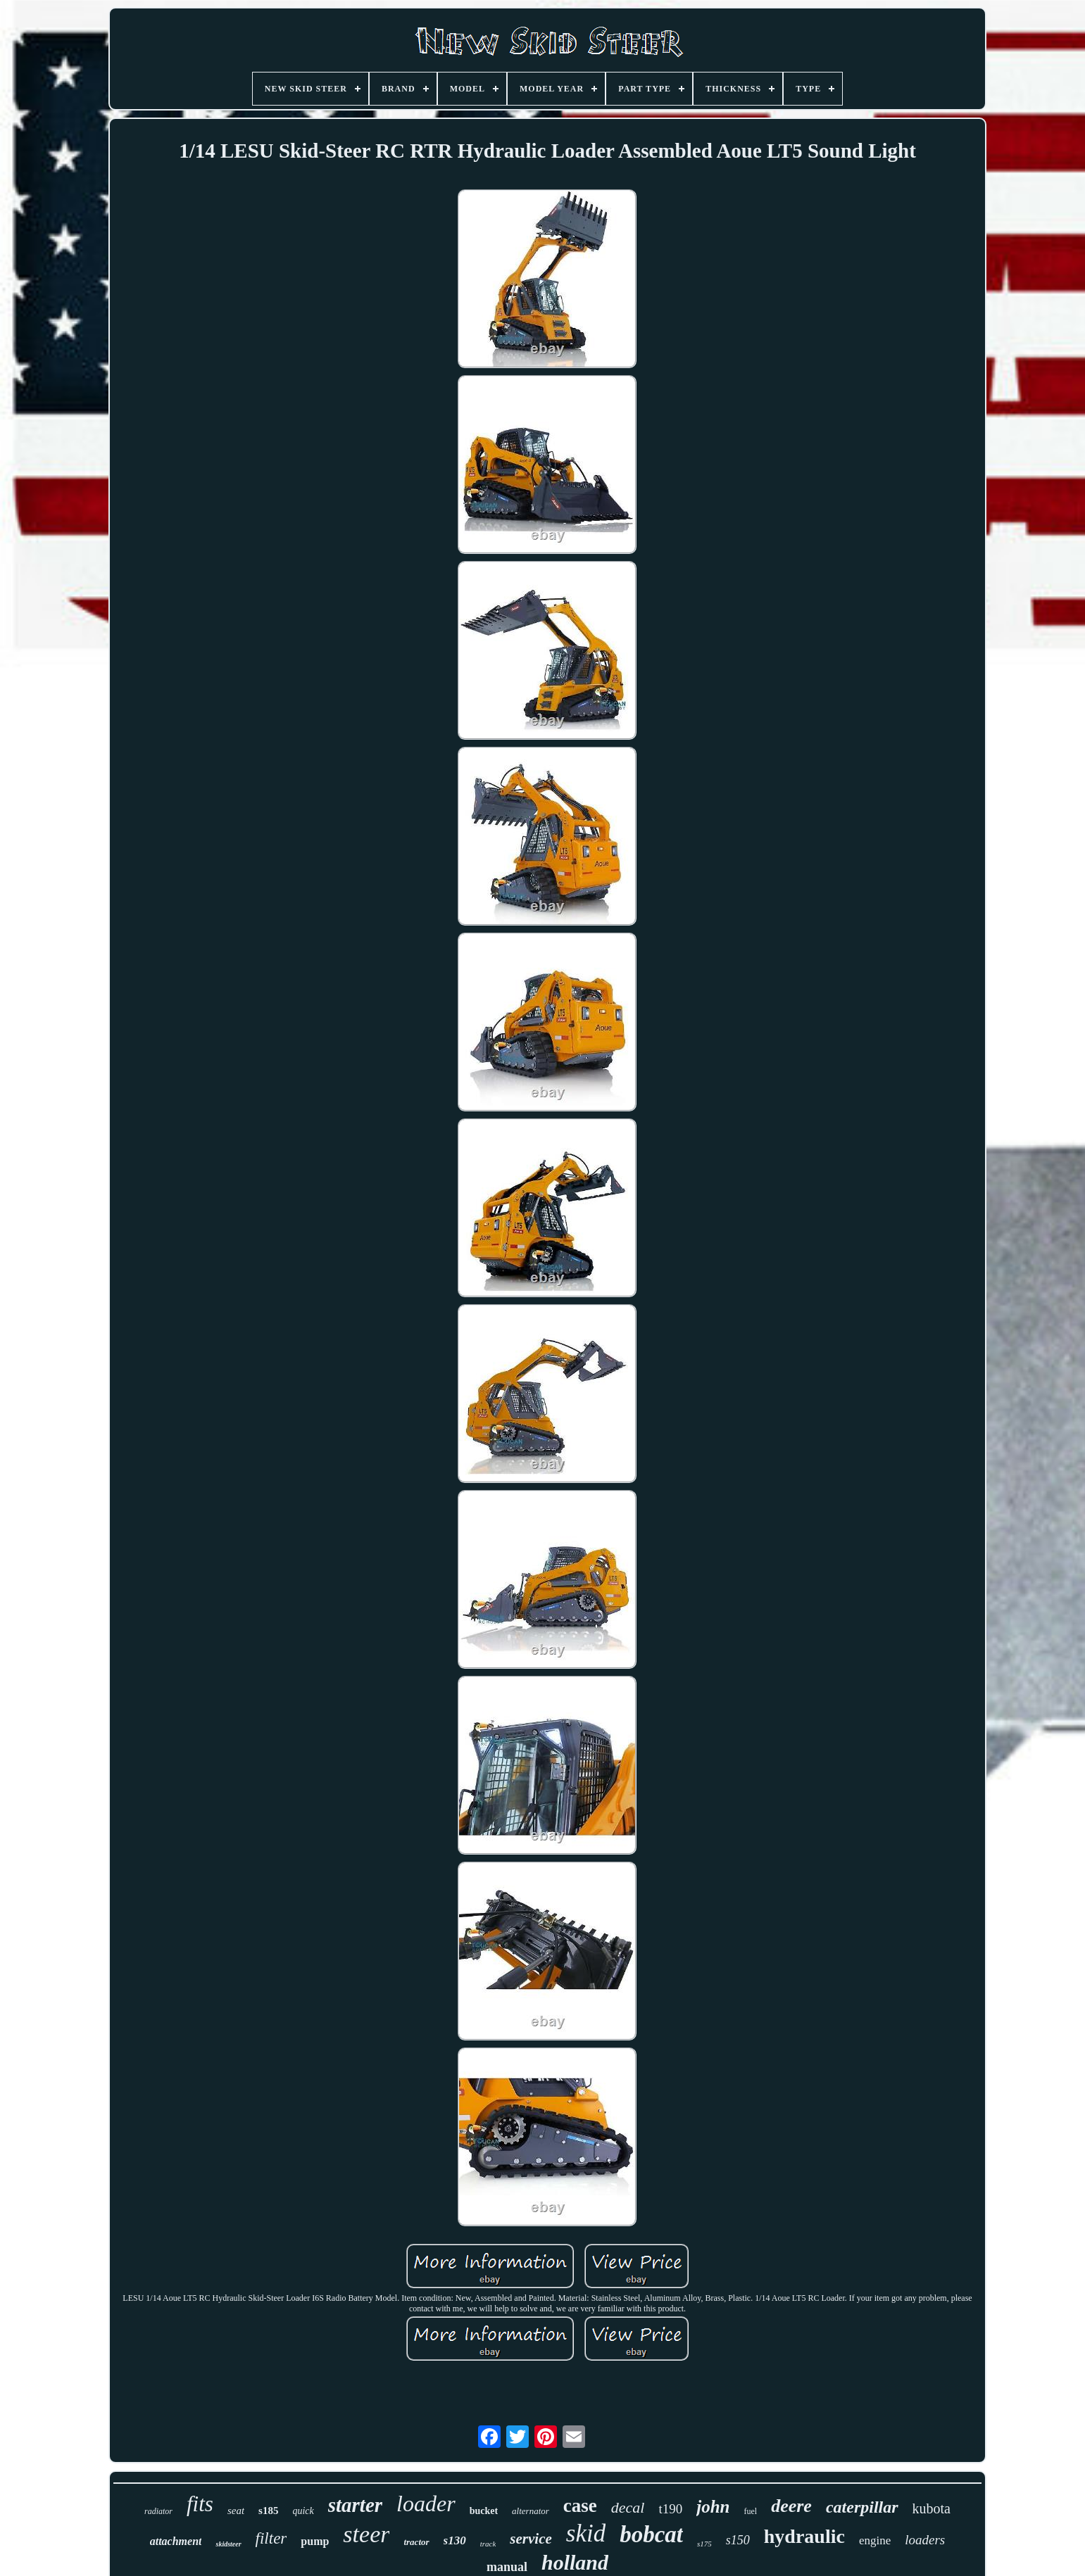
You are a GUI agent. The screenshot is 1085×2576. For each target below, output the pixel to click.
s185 (268, 2510)
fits (200, 2504)
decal (628, 2507)
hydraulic (804, 2536)
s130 (455, 2540)
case (580, 2505)
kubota (931, 2508)
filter (271, 2538)
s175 (704, 2543)
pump (315, 2541)
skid (586, 2533)
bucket (484, 2511)
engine (875, 2540)
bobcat (651, 2534)
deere (791, 2506)
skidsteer (228, 2544)
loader (426, 2503)
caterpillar (862, 2507)
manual (507, 2567)
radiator (158, 2511)
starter (355, 2505)
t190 (670, 2508)
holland (574, 2562)
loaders (925, 2539)
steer (366, 2534)
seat (235, 2510)
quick (302, 2511)
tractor (416, 2542)
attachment (176, 2541)
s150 (738, 2540)
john (712, 2506)
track (488, 2543)
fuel (751, 2511)
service (530, 2538)
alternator (530, 2511)
